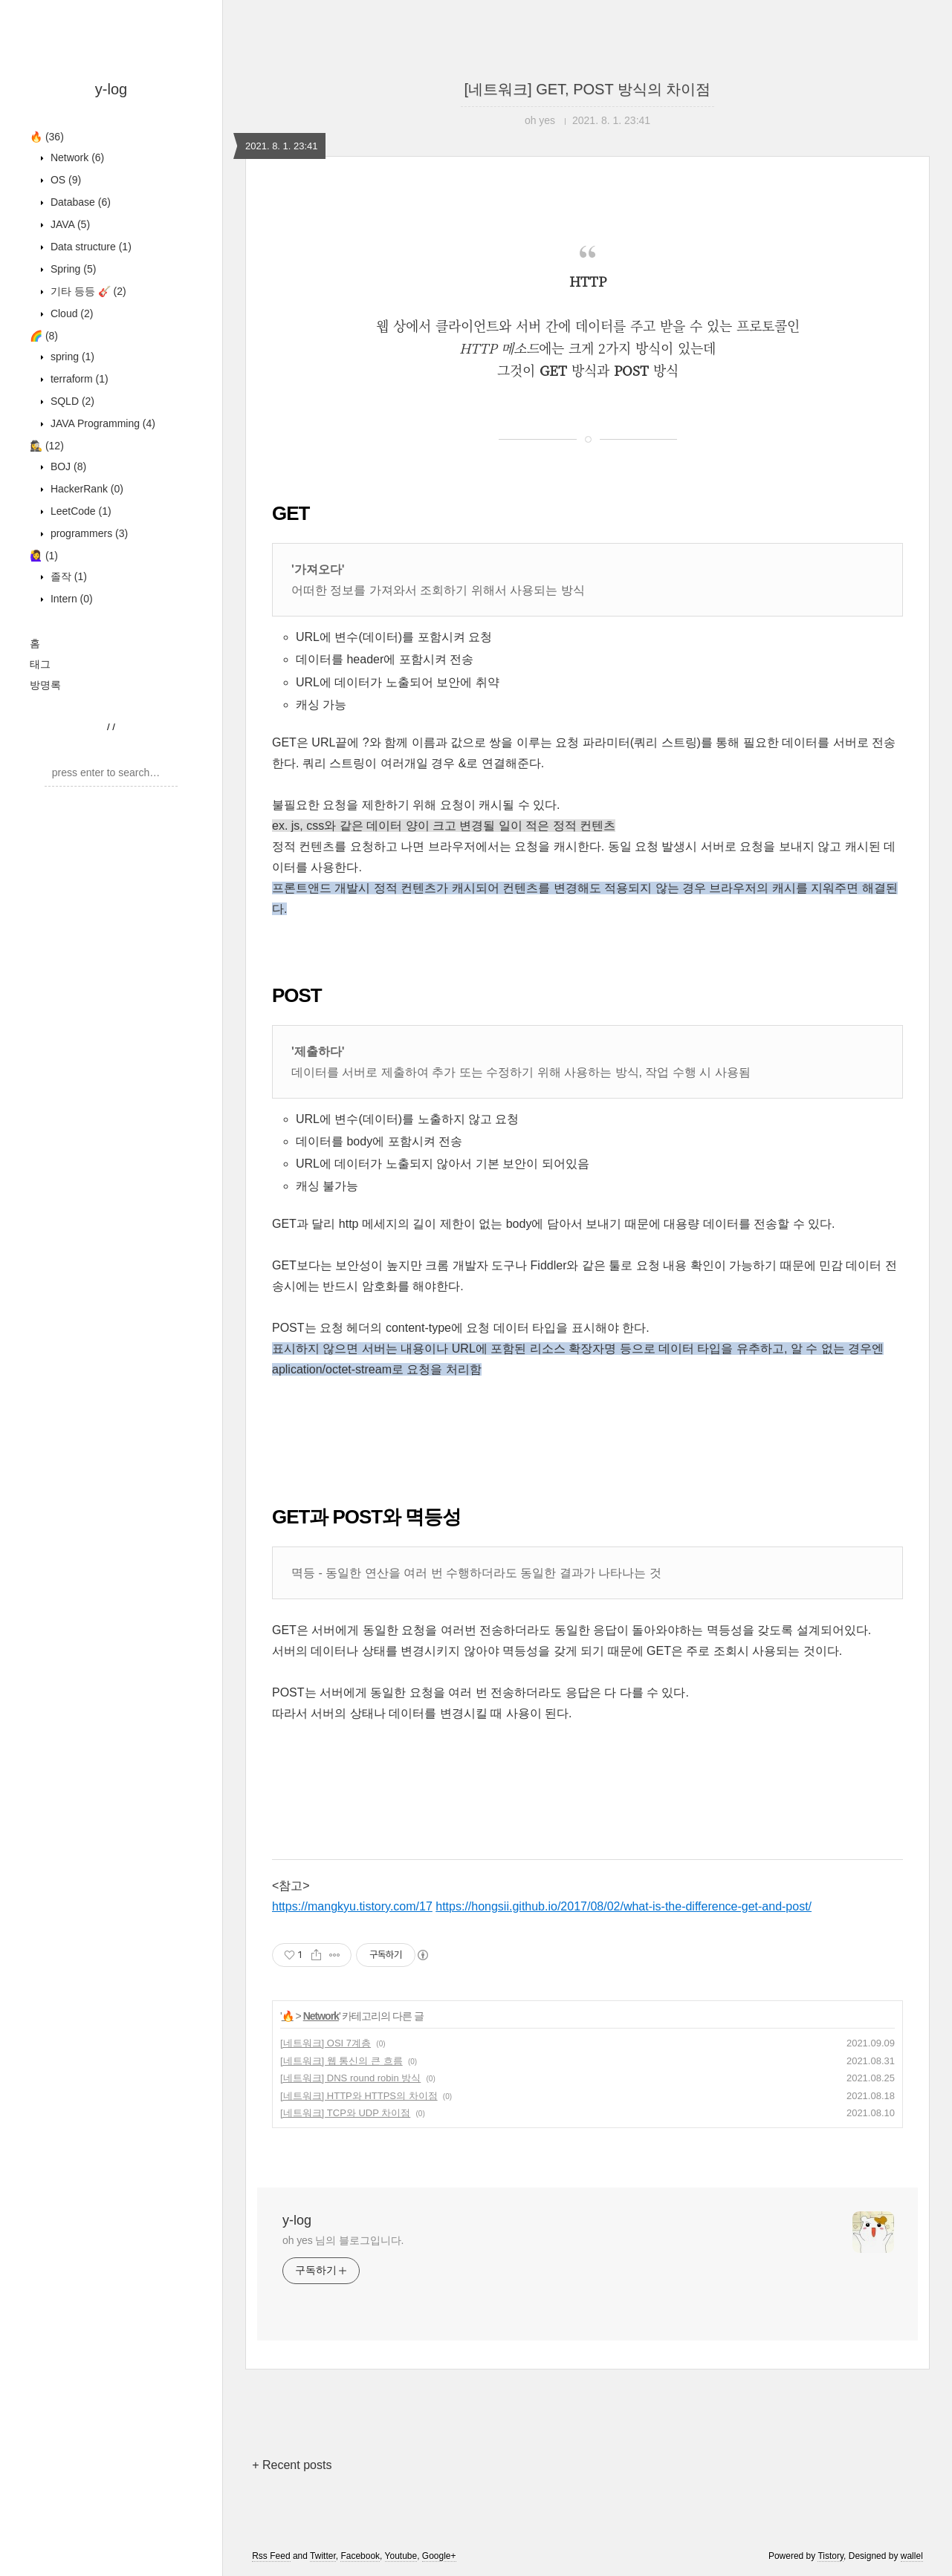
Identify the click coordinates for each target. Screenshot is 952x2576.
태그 (40, 664)
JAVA (69, 224)
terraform (78, 379)
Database (79, 202)
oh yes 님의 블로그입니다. (343, 2240)
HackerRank (85, 489)
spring (71, 356)
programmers (88, 533)
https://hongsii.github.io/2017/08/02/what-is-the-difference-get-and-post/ (623, 1906)
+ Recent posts (291, 2465)
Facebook (360, 2556)
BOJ (67, 466)
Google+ (439, 2556)
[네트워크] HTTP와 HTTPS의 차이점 (359, 2095)
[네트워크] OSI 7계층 (325, 2043)
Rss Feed (271, 2556)
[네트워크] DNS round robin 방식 (350, 2078)
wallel (912, 2556)
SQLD (71, 401)
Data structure (90, 247)
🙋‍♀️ (44, 556)
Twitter (323, 2556)
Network (76, 157)
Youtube (401, 2556)
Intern (70, 599)
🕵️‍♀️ (47, 446)
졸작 (67, 576)
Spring (72, 269)
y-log (111, 89)
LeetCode (79, 511)
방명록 (45, 685)
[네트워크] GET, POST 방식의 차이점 (587, 89)
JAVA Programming (101, 423)
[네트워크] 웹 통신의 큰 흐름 (341, 2060)
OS (64, 180)
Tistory (830, 2556)
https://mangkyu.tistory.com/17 (352, 1906)
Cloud (70, 313)
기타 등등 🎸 (87, 291)
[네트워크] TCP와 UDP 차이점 (345, 2112)
